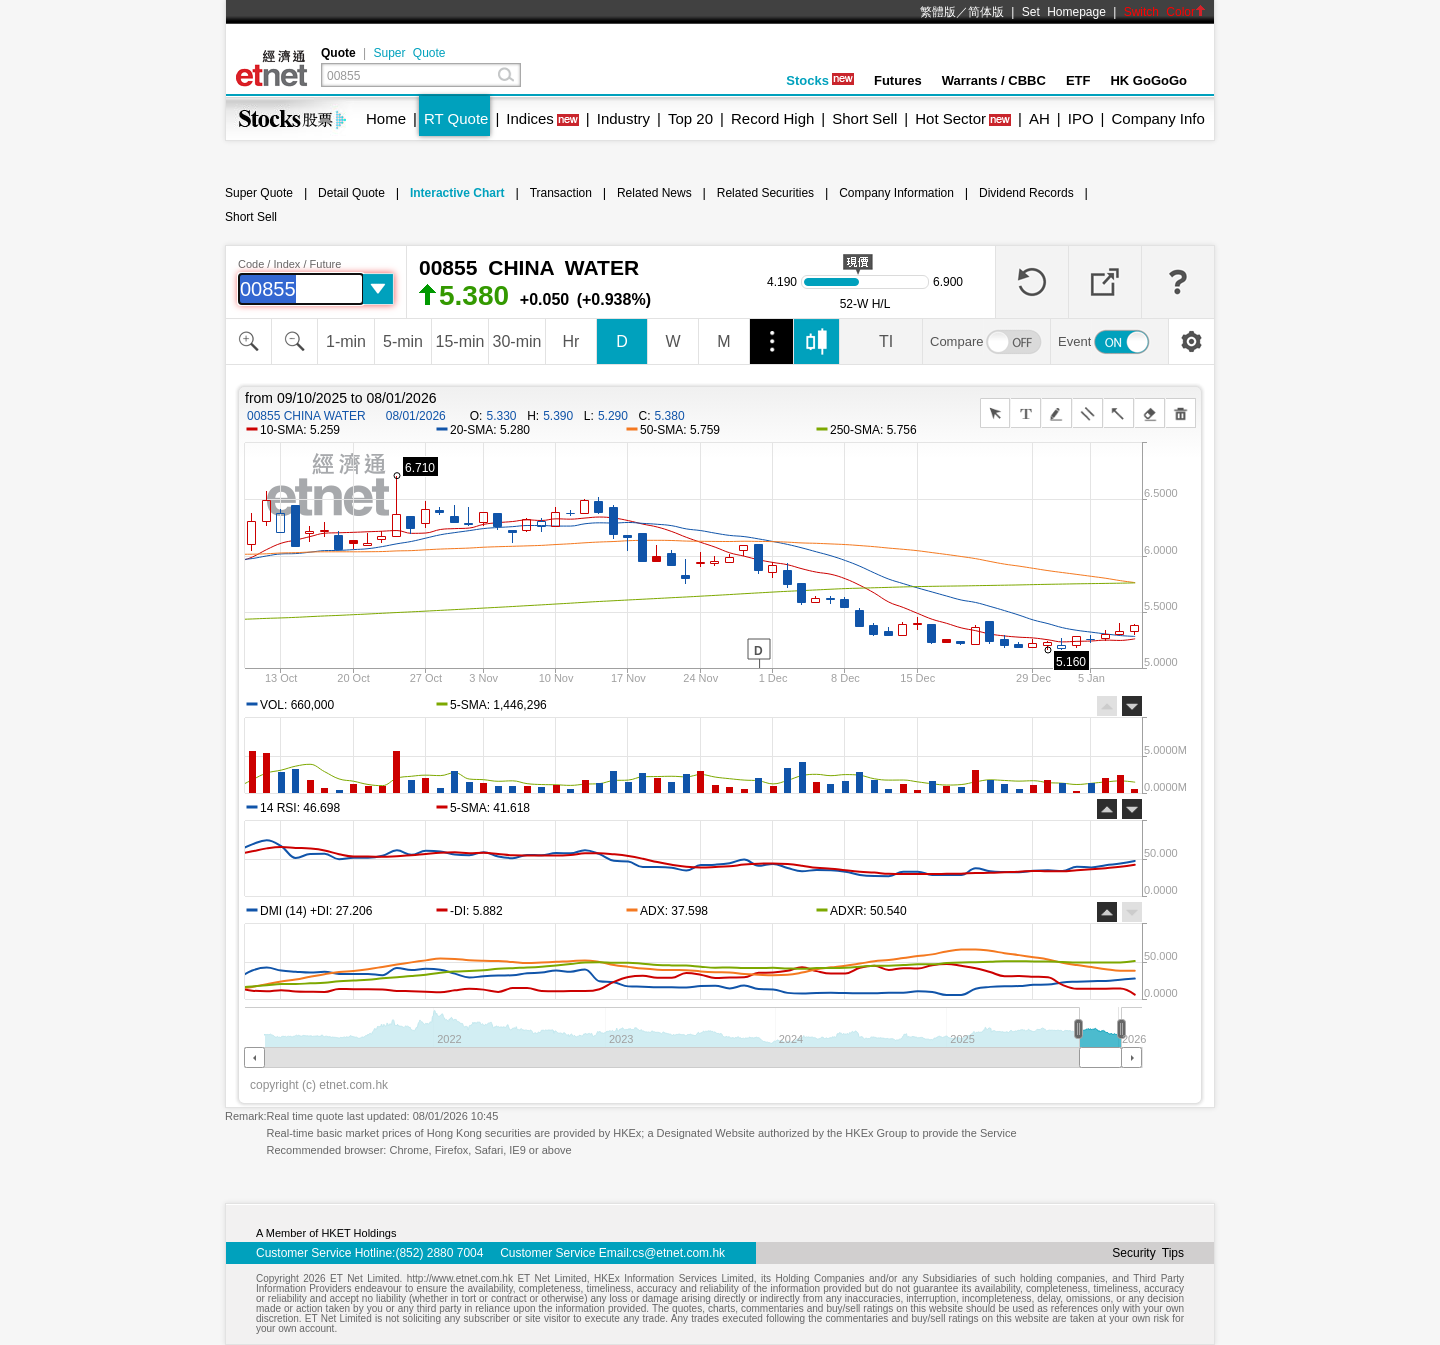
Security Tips (1148, 1253)
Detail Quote (351, 193)
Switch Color (1165, 12)
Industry (623, 118)
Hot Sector (950, 118)
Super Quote (409, 53)
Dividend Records (1026, 193)
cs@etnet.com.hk (678, 1253)
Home (386, 118)
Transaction (561, 193)
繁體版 (938, 12)
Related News (654, 193)
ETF (1078, 80)
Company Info (1157, 118)
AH (1039, 118)
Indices (530, 118)
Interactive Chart (457, 193)
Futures (898, 80)
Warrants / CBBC (994, 80)
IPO (1081, 118)
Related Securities (765, 193)
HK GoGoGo (1148, 80)
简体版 (986, 12)
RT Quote (456, 118)
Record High (772, 118)
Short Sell (864, 118)
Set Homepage (1064, 12)
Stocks (820, 80)
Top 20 (690, 118)
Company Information (896, 193)
